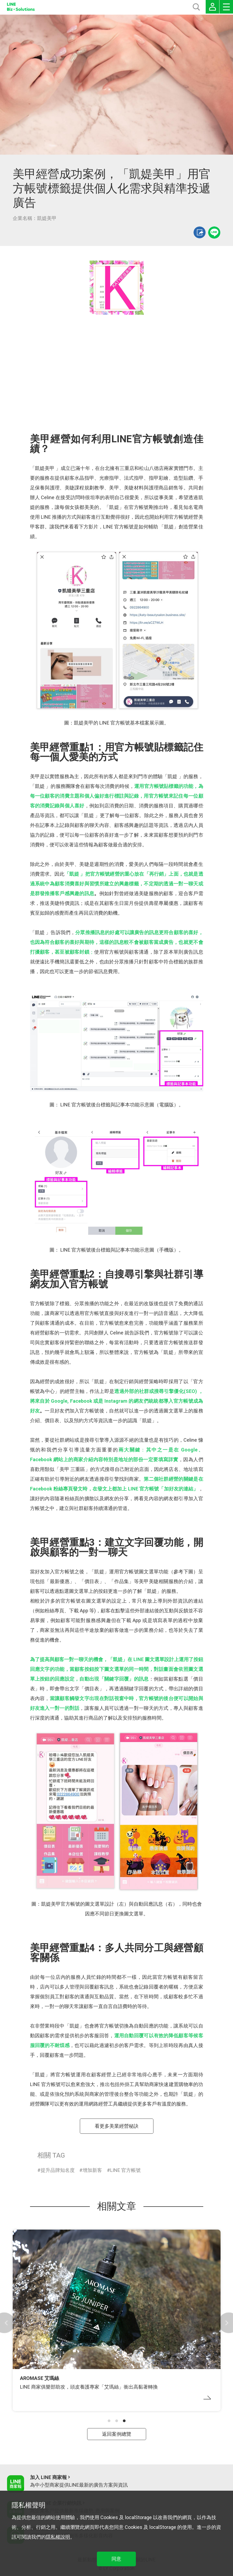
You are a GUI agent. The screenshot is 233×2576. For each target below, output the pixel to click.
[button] (109, 2420)
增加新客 (92, 2170)
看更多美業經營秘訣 (117, 2126)
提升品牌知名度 (58, 2170)
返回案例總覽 (116, 2434)
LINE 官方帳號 (125, 2170)
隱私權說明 (58, 2537)
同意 (116, 2559)
